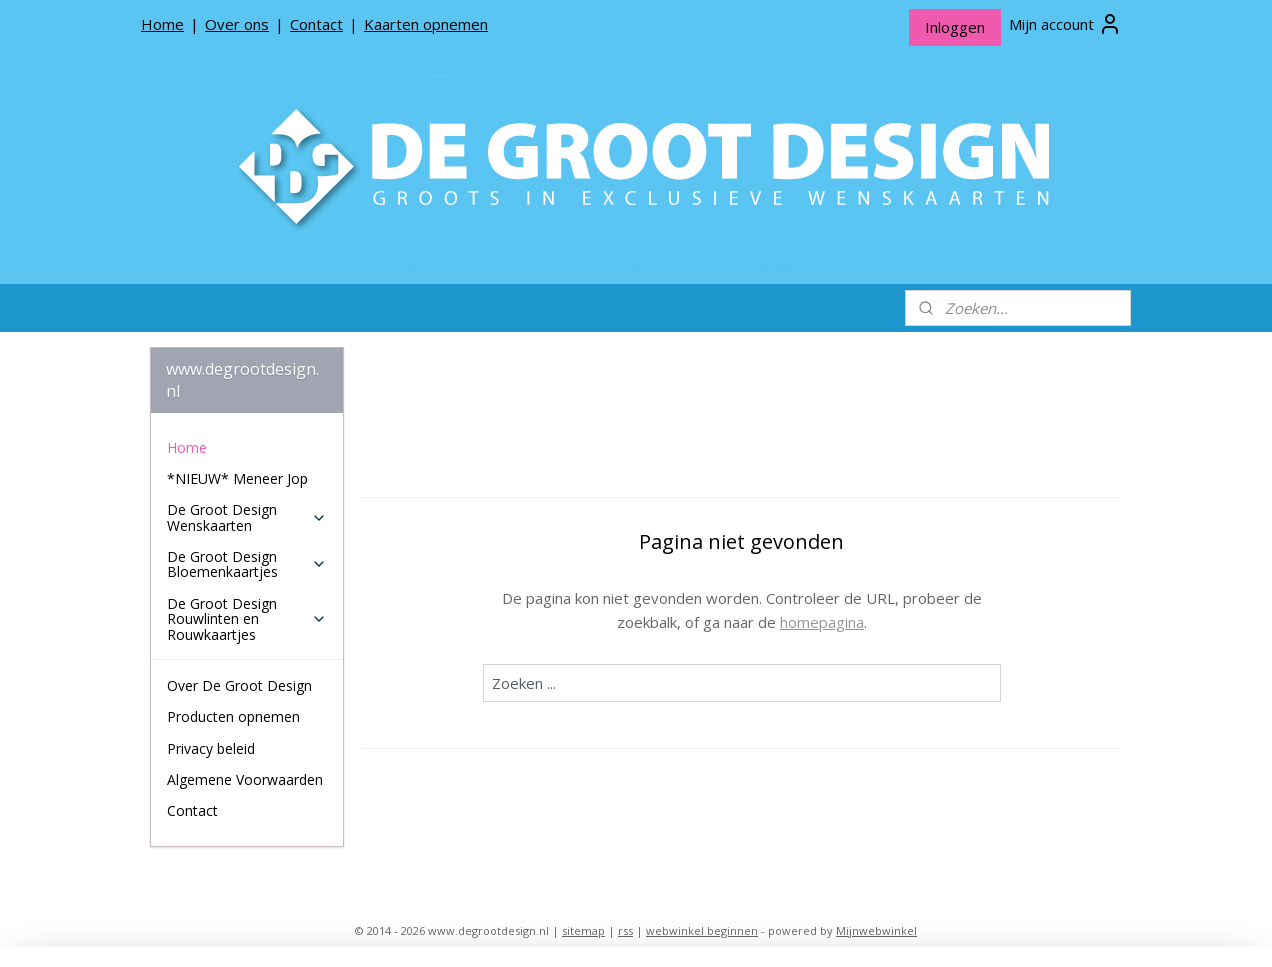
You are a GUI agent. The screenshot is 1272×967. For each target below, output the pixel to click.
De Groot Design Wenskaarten (246, 517)
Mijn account (1065, 24)
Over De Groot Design (239, 685)
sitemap (583, 930)
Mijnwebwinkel (876, 930)
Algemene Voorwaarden (245, 779)
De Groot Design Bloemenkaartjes (246, 564)
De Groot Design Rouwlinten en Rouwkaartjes (246, 619)
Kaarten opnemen (426, 24)
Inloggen (955, 27)
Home (162, 24)
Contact (316, 24)
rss (625, 930)
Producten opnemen (233, 716)
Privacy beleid (211, 748)
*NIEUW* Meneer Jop (237, 478)
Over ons (237, 24)
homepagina (822, 622)
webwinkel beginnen (702, 930)
